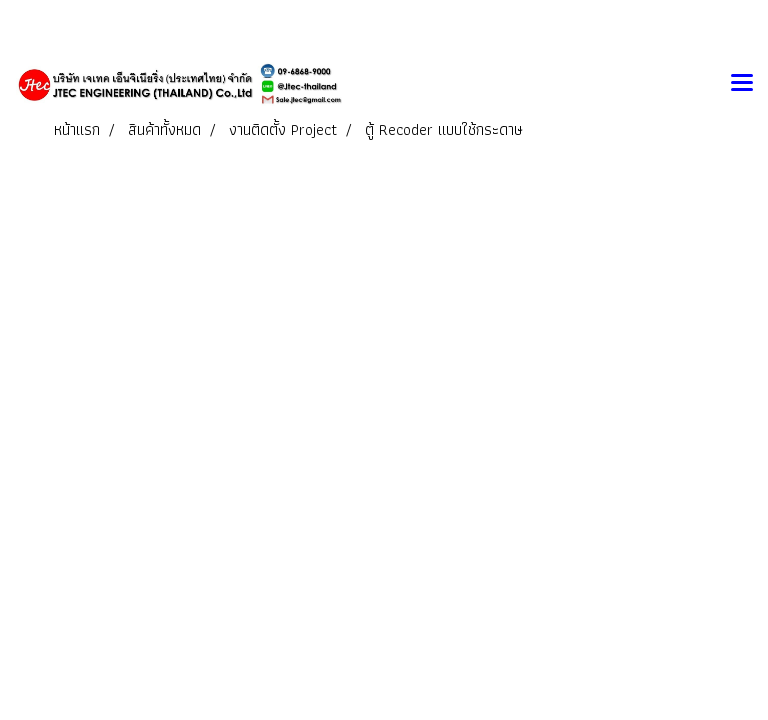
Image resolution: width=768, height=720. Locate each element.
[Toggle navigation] (742, 84)
